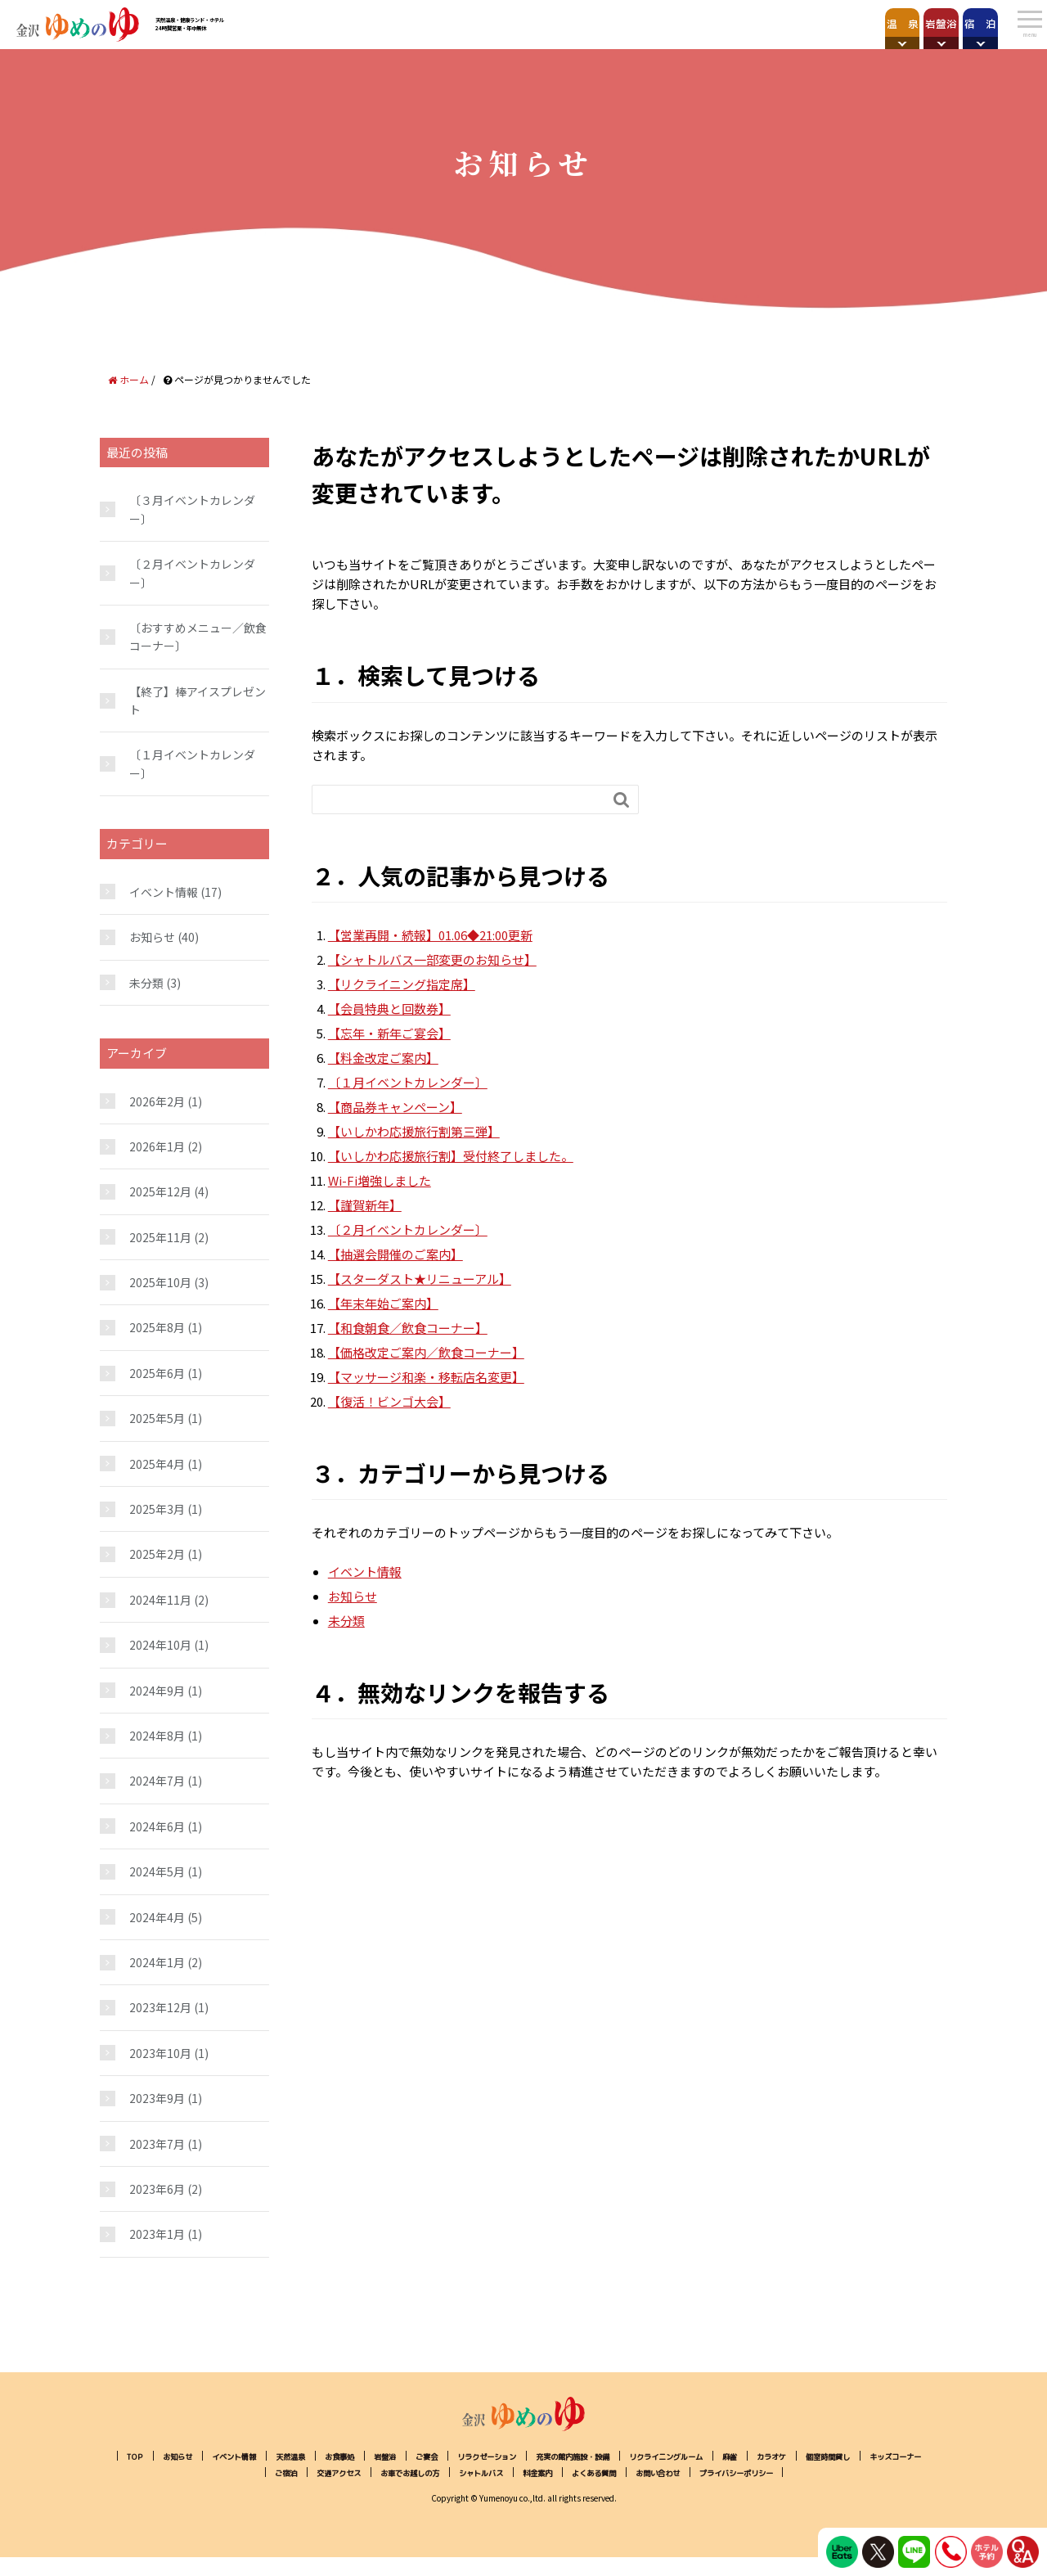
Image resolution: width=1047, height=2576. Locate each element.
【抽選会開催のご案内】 (395, 1254)
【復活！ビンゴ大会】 (389, 1401)
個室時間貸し (248, 2473)
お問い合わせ (857, 2473)
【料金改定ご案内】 (383, 1057)
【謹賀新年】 (365, 1205)
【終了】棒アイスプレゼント (197, 700)
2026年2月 (157, 1101)
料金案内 (710, 2473)
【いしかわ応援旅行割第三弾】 (414, 1131)
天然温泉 (347, 2456)
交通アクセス (464, 2473)
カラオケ (180, 2473)
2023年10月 (160, 2053)
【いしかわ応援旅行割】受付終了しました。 (450, 1155)
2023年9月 (157, 2098)
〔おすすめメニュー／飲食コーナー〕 (198, 636)
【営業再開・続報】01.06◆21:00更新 (430, 934)
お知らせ (352, 1596)
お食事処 (406, 2456)
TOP (161, 2456)
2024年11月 (160, 1600)
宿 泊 (945, 23)
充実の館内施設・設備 (691, 2456)
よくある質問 (778, 2473)
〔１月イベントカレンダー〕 (408, 1082)
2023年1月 (157, 2234)
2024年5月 (157, 1871)
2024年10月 (160, 1645)
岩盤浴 (836, 23)
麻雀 (887, 2456)
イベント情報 (365, 1571)
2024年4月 (157, 1917)
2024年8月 (157, 1735)
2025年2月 (157, 1554)
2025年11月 (160, 1237)
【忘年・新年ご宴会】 (389, 1033)
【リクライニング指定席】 (401, 984)
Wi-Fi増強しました (379, 1180)
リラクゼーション (583, 2456)
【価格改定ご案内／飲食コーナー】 (426, 1352)
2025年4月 (157, 1464)
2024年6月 (157, 1826)
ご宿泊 (401, 2473)
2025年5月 (157, 1418)
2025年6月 (157, 1373)
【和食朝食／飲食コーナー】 (408, 1327)
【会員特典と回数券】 (389, 1008)
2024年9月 (157, 1690)
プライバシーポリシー (523, 2490)
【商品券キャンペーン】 (395, 1106)
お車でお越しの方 (553, 2473)
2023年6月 (157, 2189)
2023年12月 (160, 2007)
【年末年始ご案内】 (383, 1303)
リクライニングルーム (809, 2456)
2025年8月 (157, 1327)
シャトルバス (641, 2473)
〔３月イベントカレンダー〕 (192, 509)
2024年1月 (157, 1962)
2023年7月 (157, 2144)
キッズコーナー (332, 2473)
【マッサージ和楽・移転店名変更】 (426, 1376)
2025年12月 (160, 1191)
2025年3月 (157, 1509)
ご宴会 (509, 2456)
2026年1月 (157, 1146)
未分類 (346, 1620)
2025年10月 (160, 1282)
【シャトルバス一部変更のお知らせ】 (432, 959)
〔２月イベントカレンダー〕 (408, 1229)
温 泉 (728, 23)
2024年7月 (157, 1780)
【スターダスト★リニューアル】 (419, 1278)
